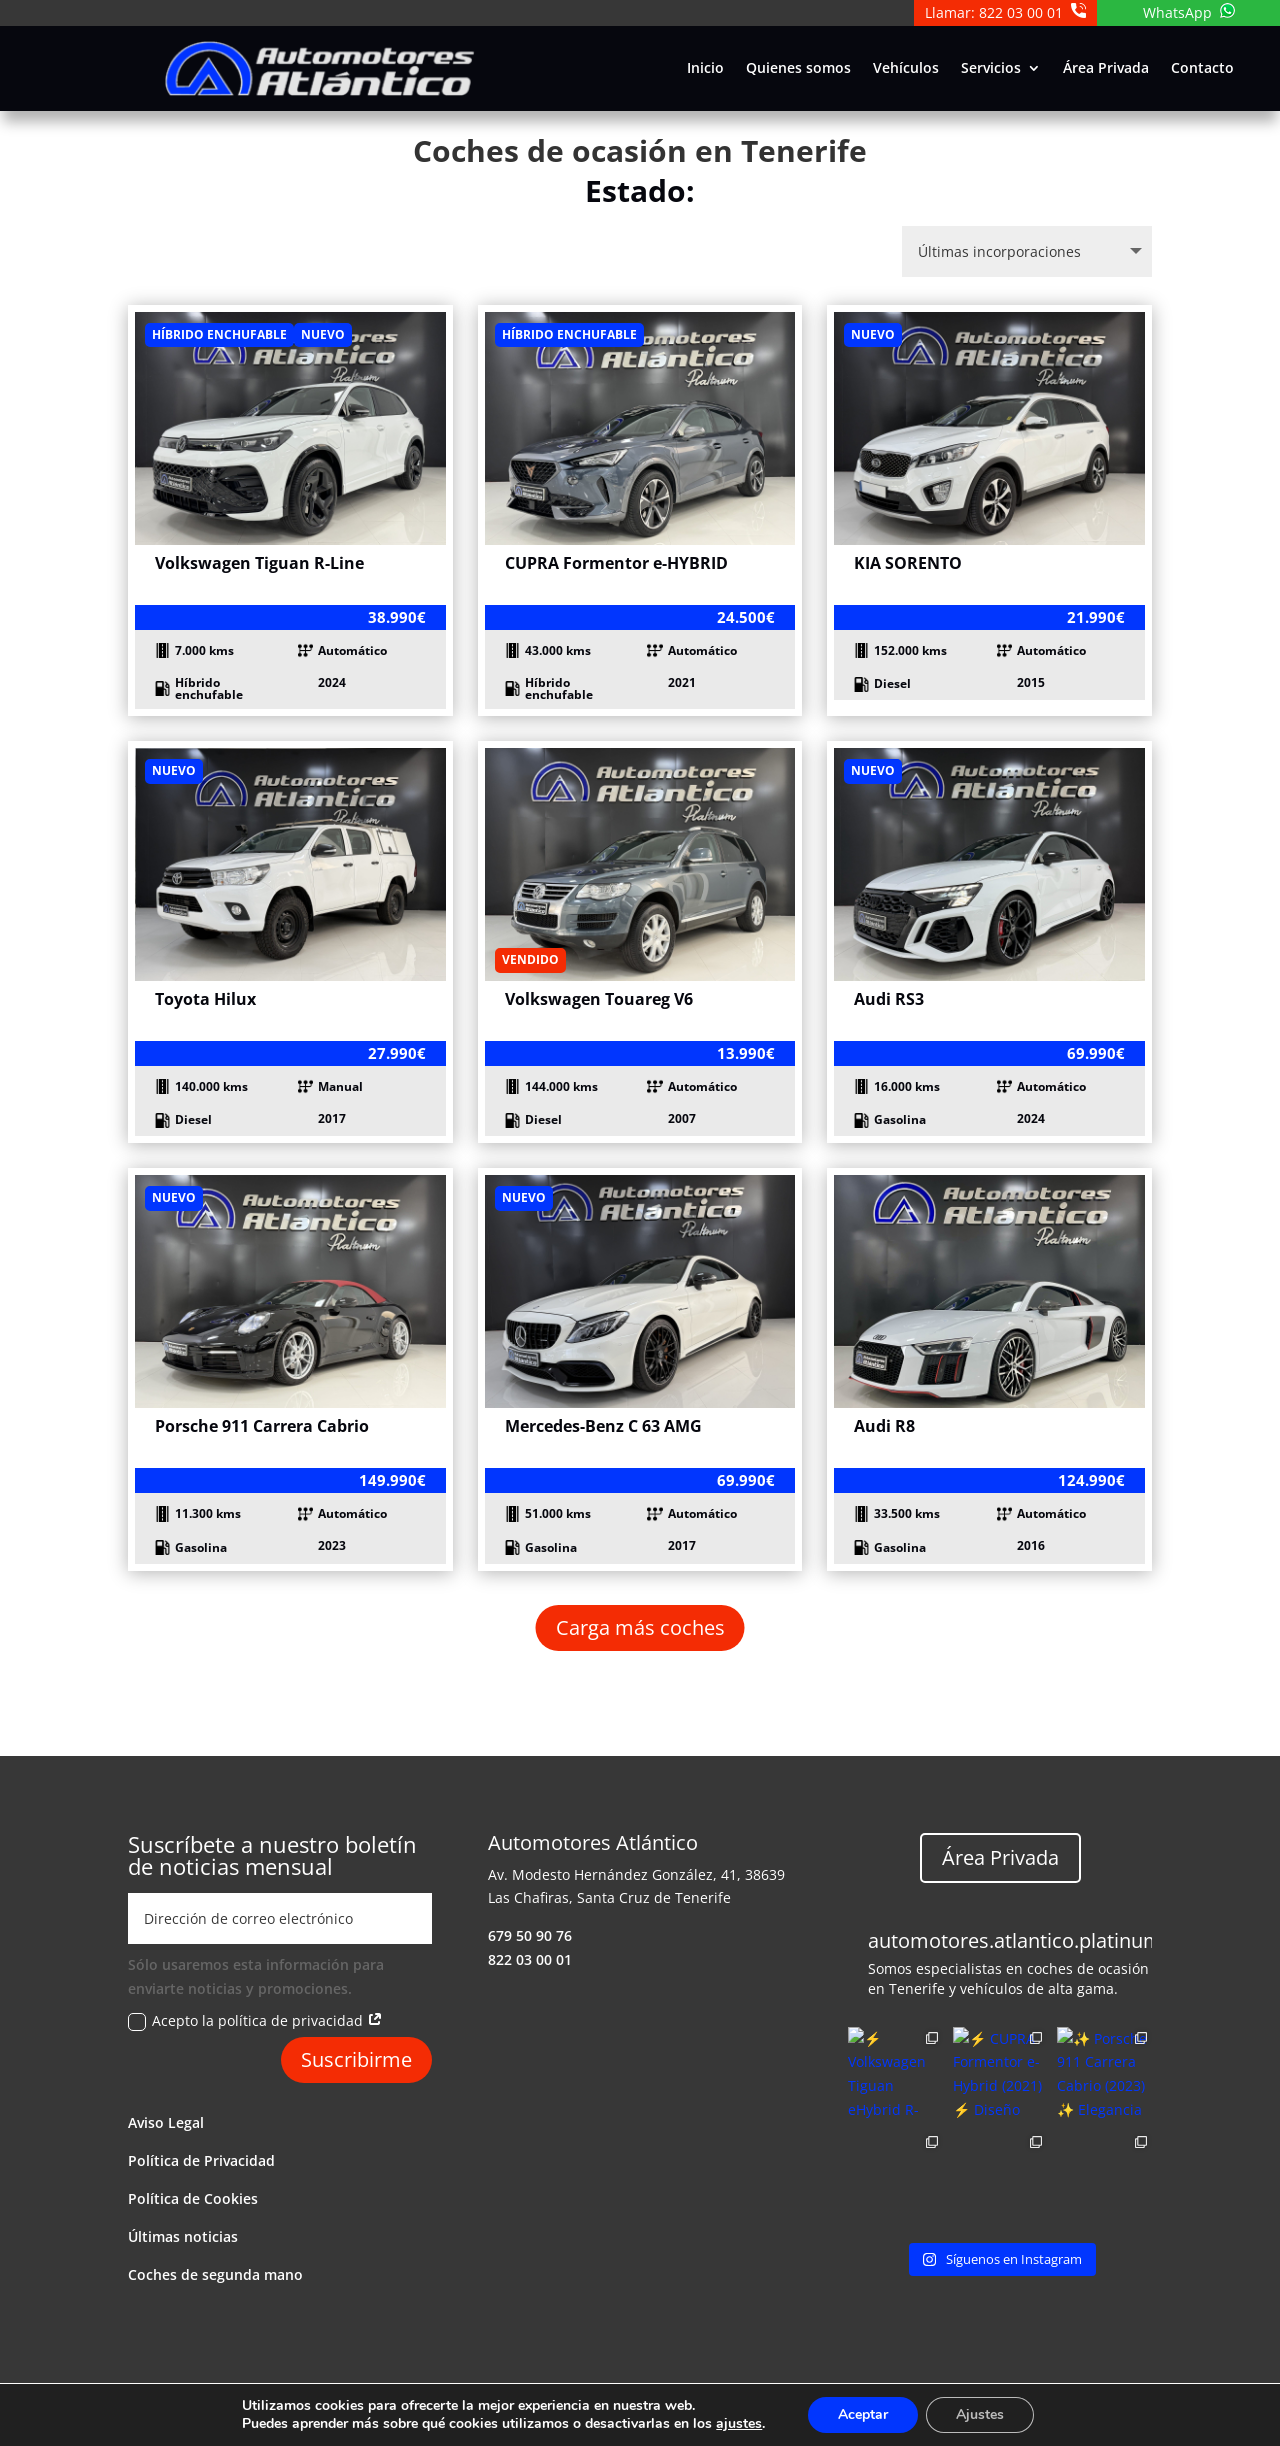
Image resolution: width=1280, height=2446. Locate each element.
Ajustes (980, 2414)
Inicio (705, 69)
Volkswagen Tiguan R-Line (259, 563)
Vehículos (906, 69)
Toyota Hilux (205, 999)
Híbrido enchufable (219, 334)
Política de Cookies (193, 2198)
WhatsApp (1189, 12)
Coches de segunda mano (215, 2274)
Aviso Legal (166, 2122)
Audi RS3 (889, 999)
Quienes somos (798, 69)
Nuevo (323, 334)
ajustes (739, 2424)
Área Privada (1106, 69)
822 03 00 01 (530, 1959)
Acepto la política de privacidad (255, 2021)
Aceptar (863, 2414)
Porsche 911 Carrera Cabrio (262, 1426)
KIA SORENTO (908, 563)
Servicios (991, 69)
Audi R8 (884, 1426)
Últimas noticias (183, 2236)
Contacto (1202, 69)
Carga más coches (640, 1627)
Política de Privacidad (201, 2160)
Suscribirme (356, 2059)
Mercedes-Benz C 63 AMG (603, 1426)
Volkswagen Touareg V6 (599, 999)
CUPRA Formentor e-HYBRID (616, 563)
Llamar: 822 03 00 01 (1005, 12)
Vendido (530, 959)
